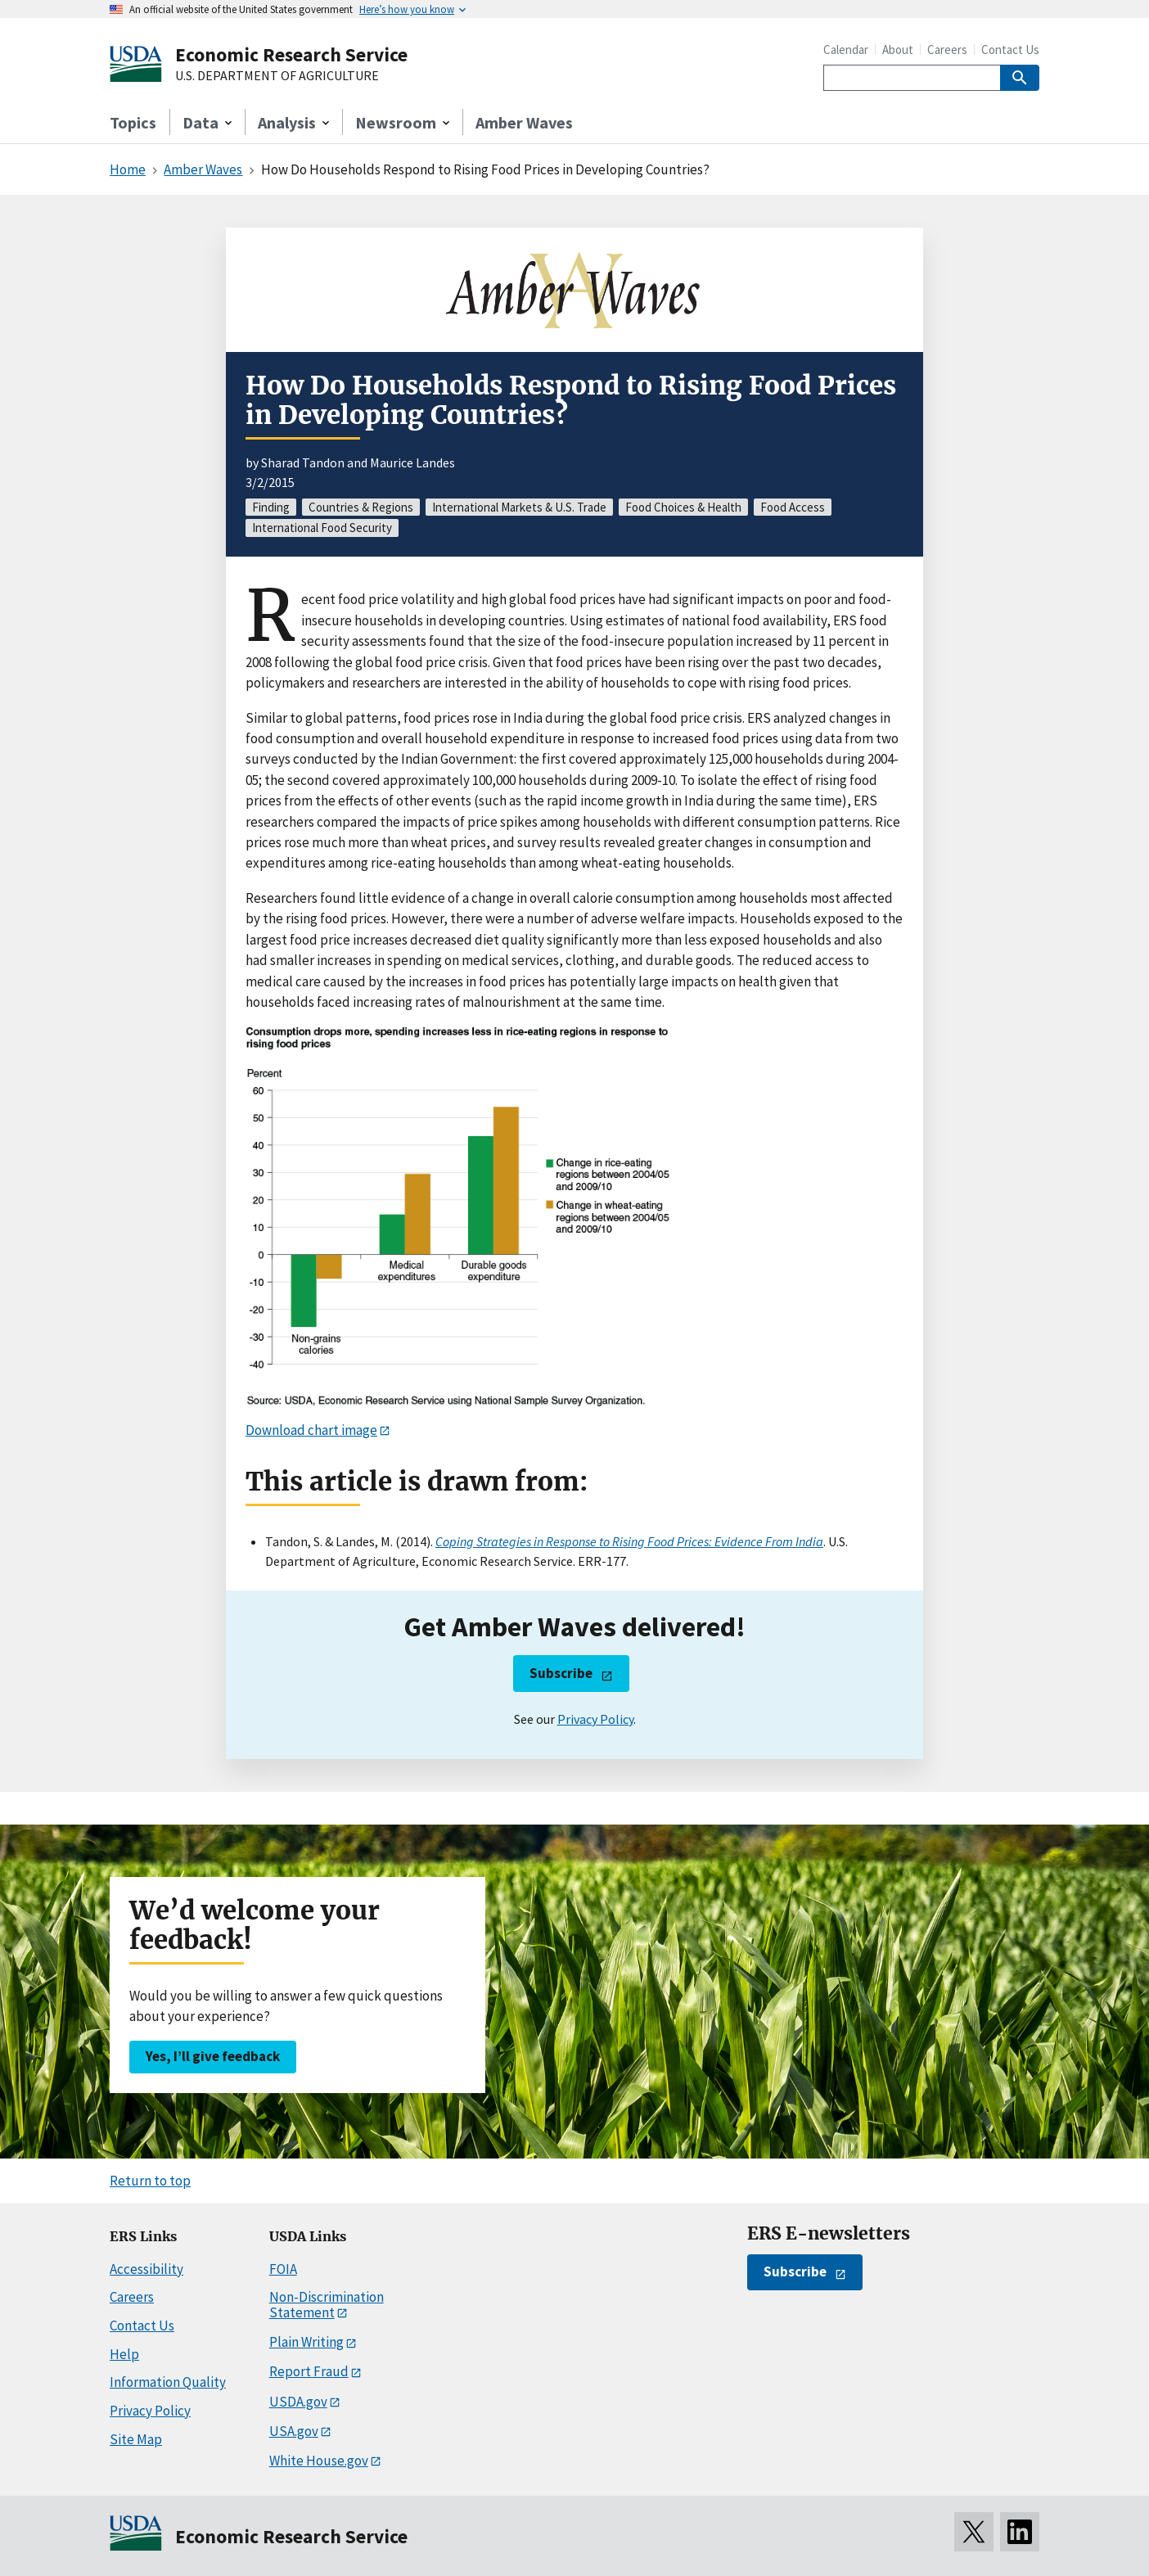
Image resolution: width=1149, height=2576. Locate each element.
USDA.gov (298, 2402)
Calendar (845, 49)
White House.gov (318, 2461)
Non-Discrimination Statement (326, 2304)
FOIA (283, 2269)
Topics (133, 122)
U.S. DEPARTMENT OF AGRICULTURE (277, 76)
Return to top (150, 2181)
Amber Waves (524, 122)
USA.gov (293, 2431)
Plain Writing (306, 2342)
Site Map (136, 2439)
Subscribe (561, 1673)
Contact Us (1010, 49)
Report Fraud (309, 2371)
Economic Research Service (291, 54)
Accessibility (146, 2269)
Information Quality (168, 2382)
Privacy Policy (595, 1719)
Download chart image (311, 1430)
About (897, 49)
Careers (947, 49)
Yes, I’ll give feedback (213, 2056)
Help (124, 2354)
